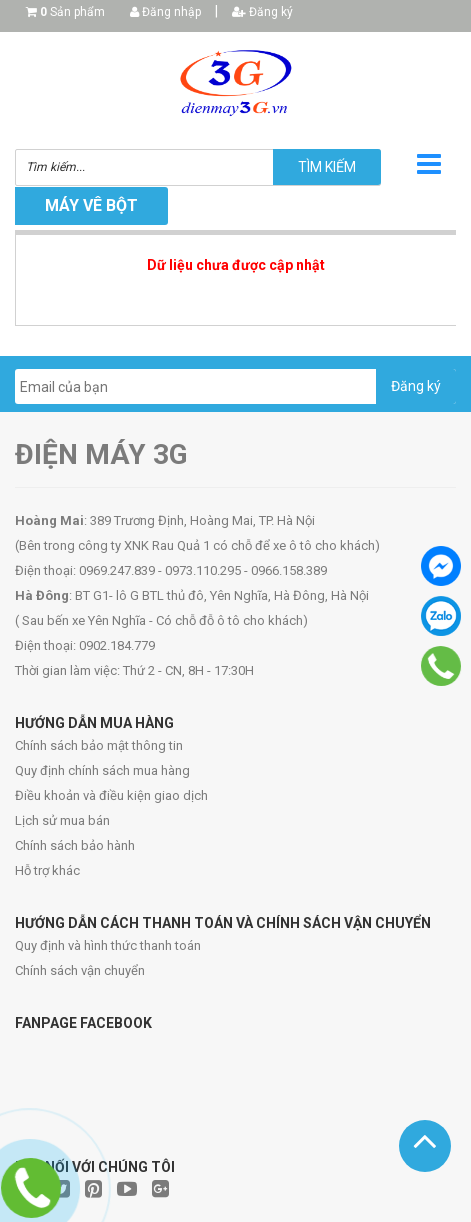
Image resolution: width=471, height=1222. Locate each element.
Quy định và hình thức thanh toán (108, 945)
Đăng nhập (165, 12)
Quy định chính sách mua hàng (102, 770)
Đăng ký (262, 12)
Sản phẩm (72, 12)
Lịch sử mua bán (62, 820)
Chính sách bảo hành (75, 845)
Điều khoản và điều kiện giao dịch (111, 795)
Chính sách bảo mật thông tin (99, 745)
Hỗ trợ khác (47, 870)
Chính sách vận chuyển (80, 970)
